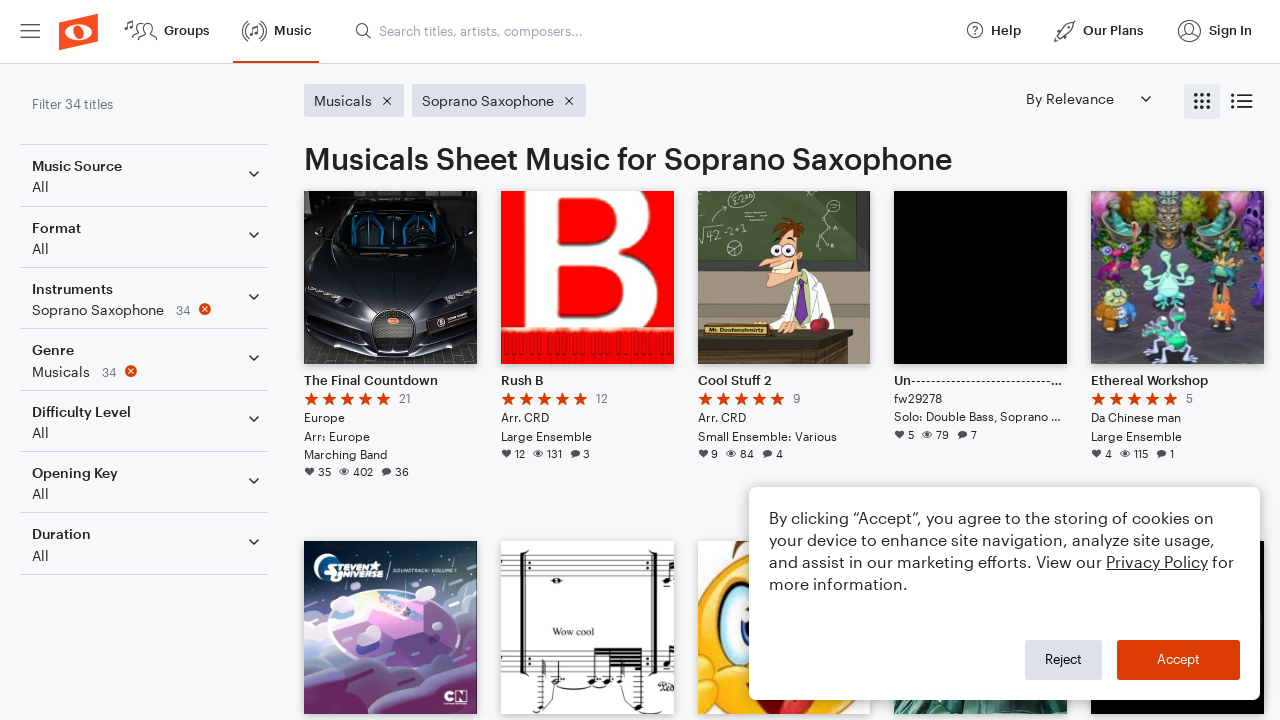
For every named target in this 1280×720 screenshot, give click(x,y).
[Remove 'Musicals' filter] (148, 371)
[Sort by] (1088, 98)
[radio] (1202, 101)
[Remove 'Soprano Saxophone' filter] (148, 309)
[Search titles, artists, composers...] (651, 31)
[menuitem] (30, 31)
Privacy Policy (1157, 561)
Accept (1178, 659)
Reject (1063, 659)
